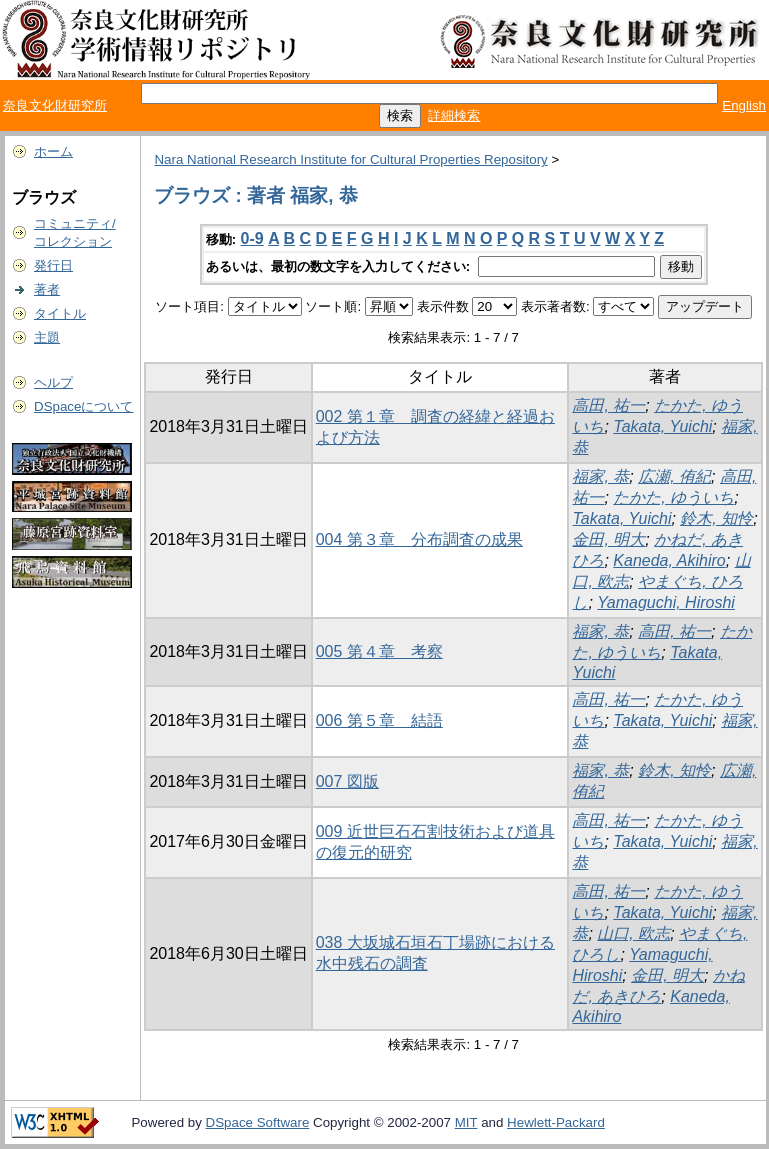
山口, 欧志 (633, 933)
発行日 (53, 265)
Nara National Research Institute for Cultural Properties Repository (350, 159)
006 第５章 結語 (379, 720)
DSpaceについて (83, 406)
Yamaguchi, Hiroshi (666, 602)
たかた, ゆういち (673, 497)
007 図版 (347, 781)
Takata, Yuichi (662, 426)
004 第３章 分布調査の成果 (419, 539)
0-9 (252, 238)
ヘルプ (53, 382)
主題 (47, 337)
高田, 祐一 (608, 405)
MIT (466, 1122)
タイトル (60, 313)
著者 (47, 289)
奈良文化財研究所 (55, 105)
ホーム (53, 151)
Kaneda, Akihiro (669, 560)
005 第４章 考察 (379, 651)
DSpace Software (258, 1122)
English (744, 105)
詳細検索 (454, 115)
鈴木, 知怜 (716, 518)
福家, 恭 (600, 476)
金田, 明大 (608, 539)
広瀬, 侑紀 (674, 476)
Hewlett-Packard (556, 1122)
